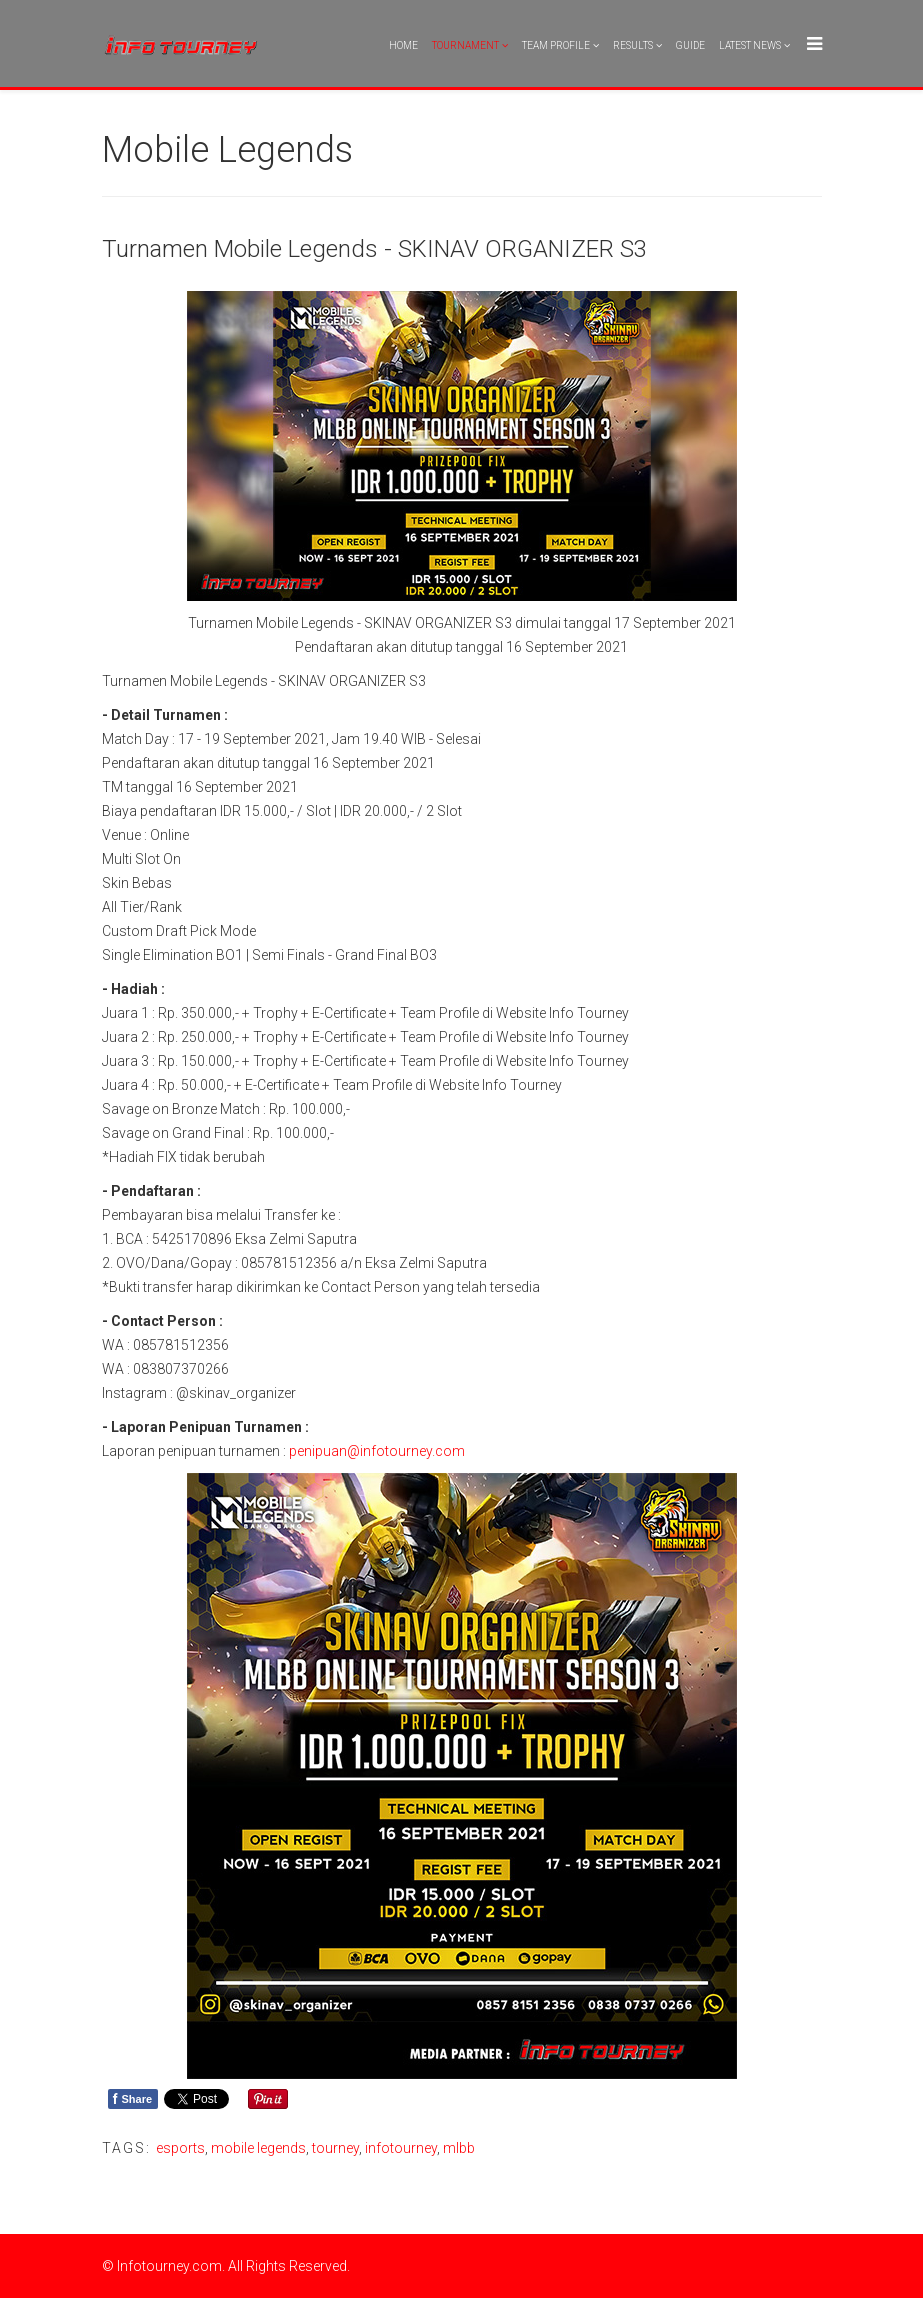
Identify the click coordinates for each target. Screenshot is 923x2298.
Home (403, 45)
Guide (690, 45)
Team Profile (556, 45)
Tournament (465, 45)
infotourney (401, 2148)
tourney (335, 2148)
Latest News (750, 45)
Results (633, 45)
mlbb (459, 2148)
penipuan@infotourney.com (377, 1451)
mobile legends (258, 2148)
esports (180, 2148)
